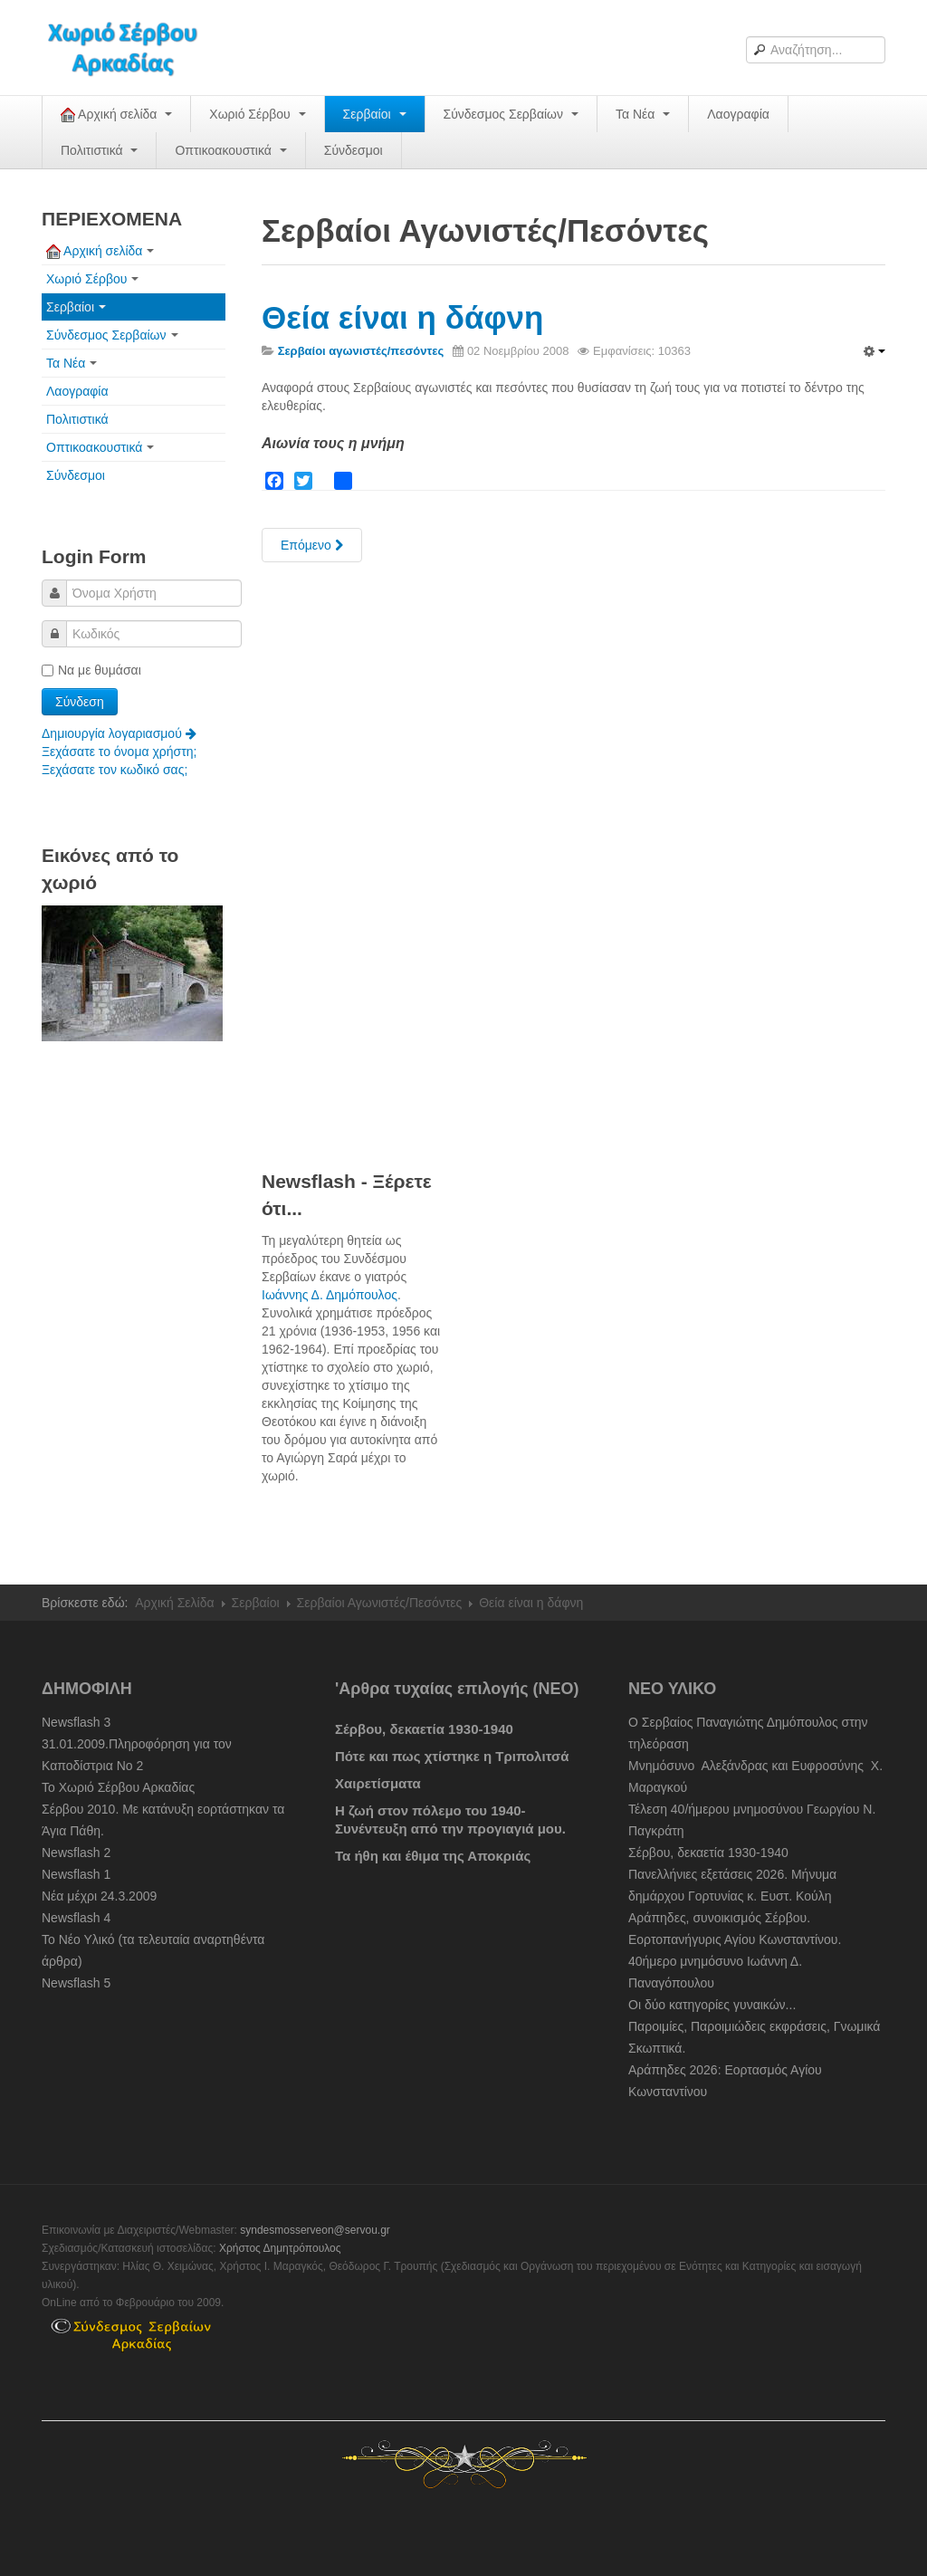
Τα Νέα (643, 114)
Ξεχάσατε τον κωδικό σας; (114, 769)
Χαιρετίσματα (378, 1783)
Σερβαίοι (374, 114)
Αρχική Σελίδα (174, 1602)
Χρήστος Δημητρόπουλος (280, 2248)
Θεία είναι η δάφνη (402, 317)
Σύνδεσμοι (353, 150)
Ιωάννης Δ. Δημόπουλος (329, 1295)
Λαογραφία (738, 114)
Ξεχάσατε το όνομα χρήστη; (119, 751)
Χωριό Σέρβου (257, 114)
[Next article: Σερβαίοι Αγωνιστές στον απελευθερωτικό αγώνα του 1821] (312, 545)
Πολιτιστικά (99, 150)
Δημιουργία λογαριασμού (119, 733)
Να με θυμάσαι (91, 670)
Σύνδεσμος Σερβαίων (511, 114)
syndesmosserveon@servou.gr (315, 2230)
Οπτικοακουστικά (230, 150)
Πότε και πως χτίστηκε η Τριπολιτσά (452, 1756)
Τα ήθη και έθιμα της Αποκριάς (432, 1855)
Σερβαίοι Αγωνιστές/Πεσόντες (380, 1602)
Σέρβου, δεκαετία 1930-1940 (424, 1729)
